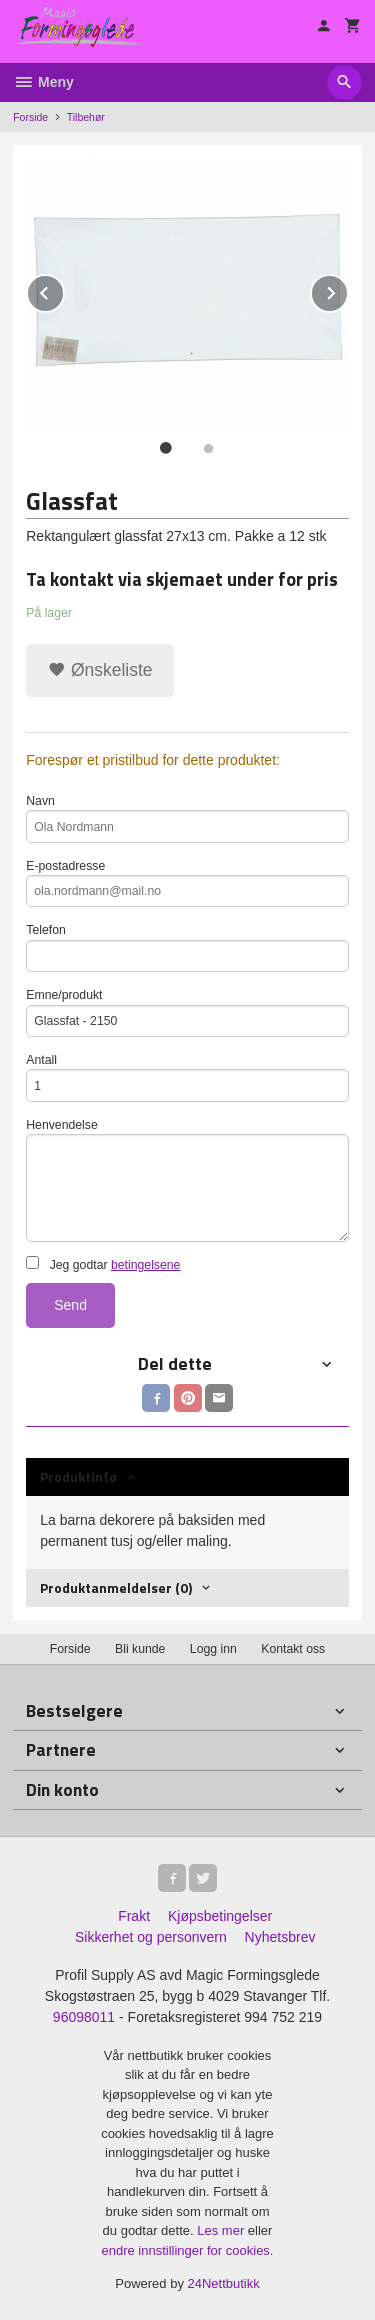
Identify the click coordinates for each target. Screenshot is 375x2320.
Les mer (222, 2230)
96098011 (84, 2017)
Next (348, 289)
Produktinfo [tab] (78, 1476)
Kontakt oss (293, 1649)
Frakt (134, 1916)
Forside (30, 117)
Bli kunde (140, 1649)
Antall (187, 1077)
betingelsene (145, 1265)
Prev (64, 289)
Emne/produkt (187, 1012)
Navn (187, 818)
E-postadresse (187, 883)
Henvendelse (187, 1180)
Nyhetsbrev (280, 1937)
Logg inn (213, 1649)
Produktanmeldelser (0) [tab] (116, 1587)
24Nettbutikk (224, 2283)
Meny (43, 82)
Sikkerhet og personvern (151, 1937)
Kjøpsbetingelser (220, 1916)
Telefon (187, 947)
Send (70, 1305)
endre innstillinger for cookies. (188, 2250)
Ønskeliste (100, 670)
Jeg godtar (103, 1264)
